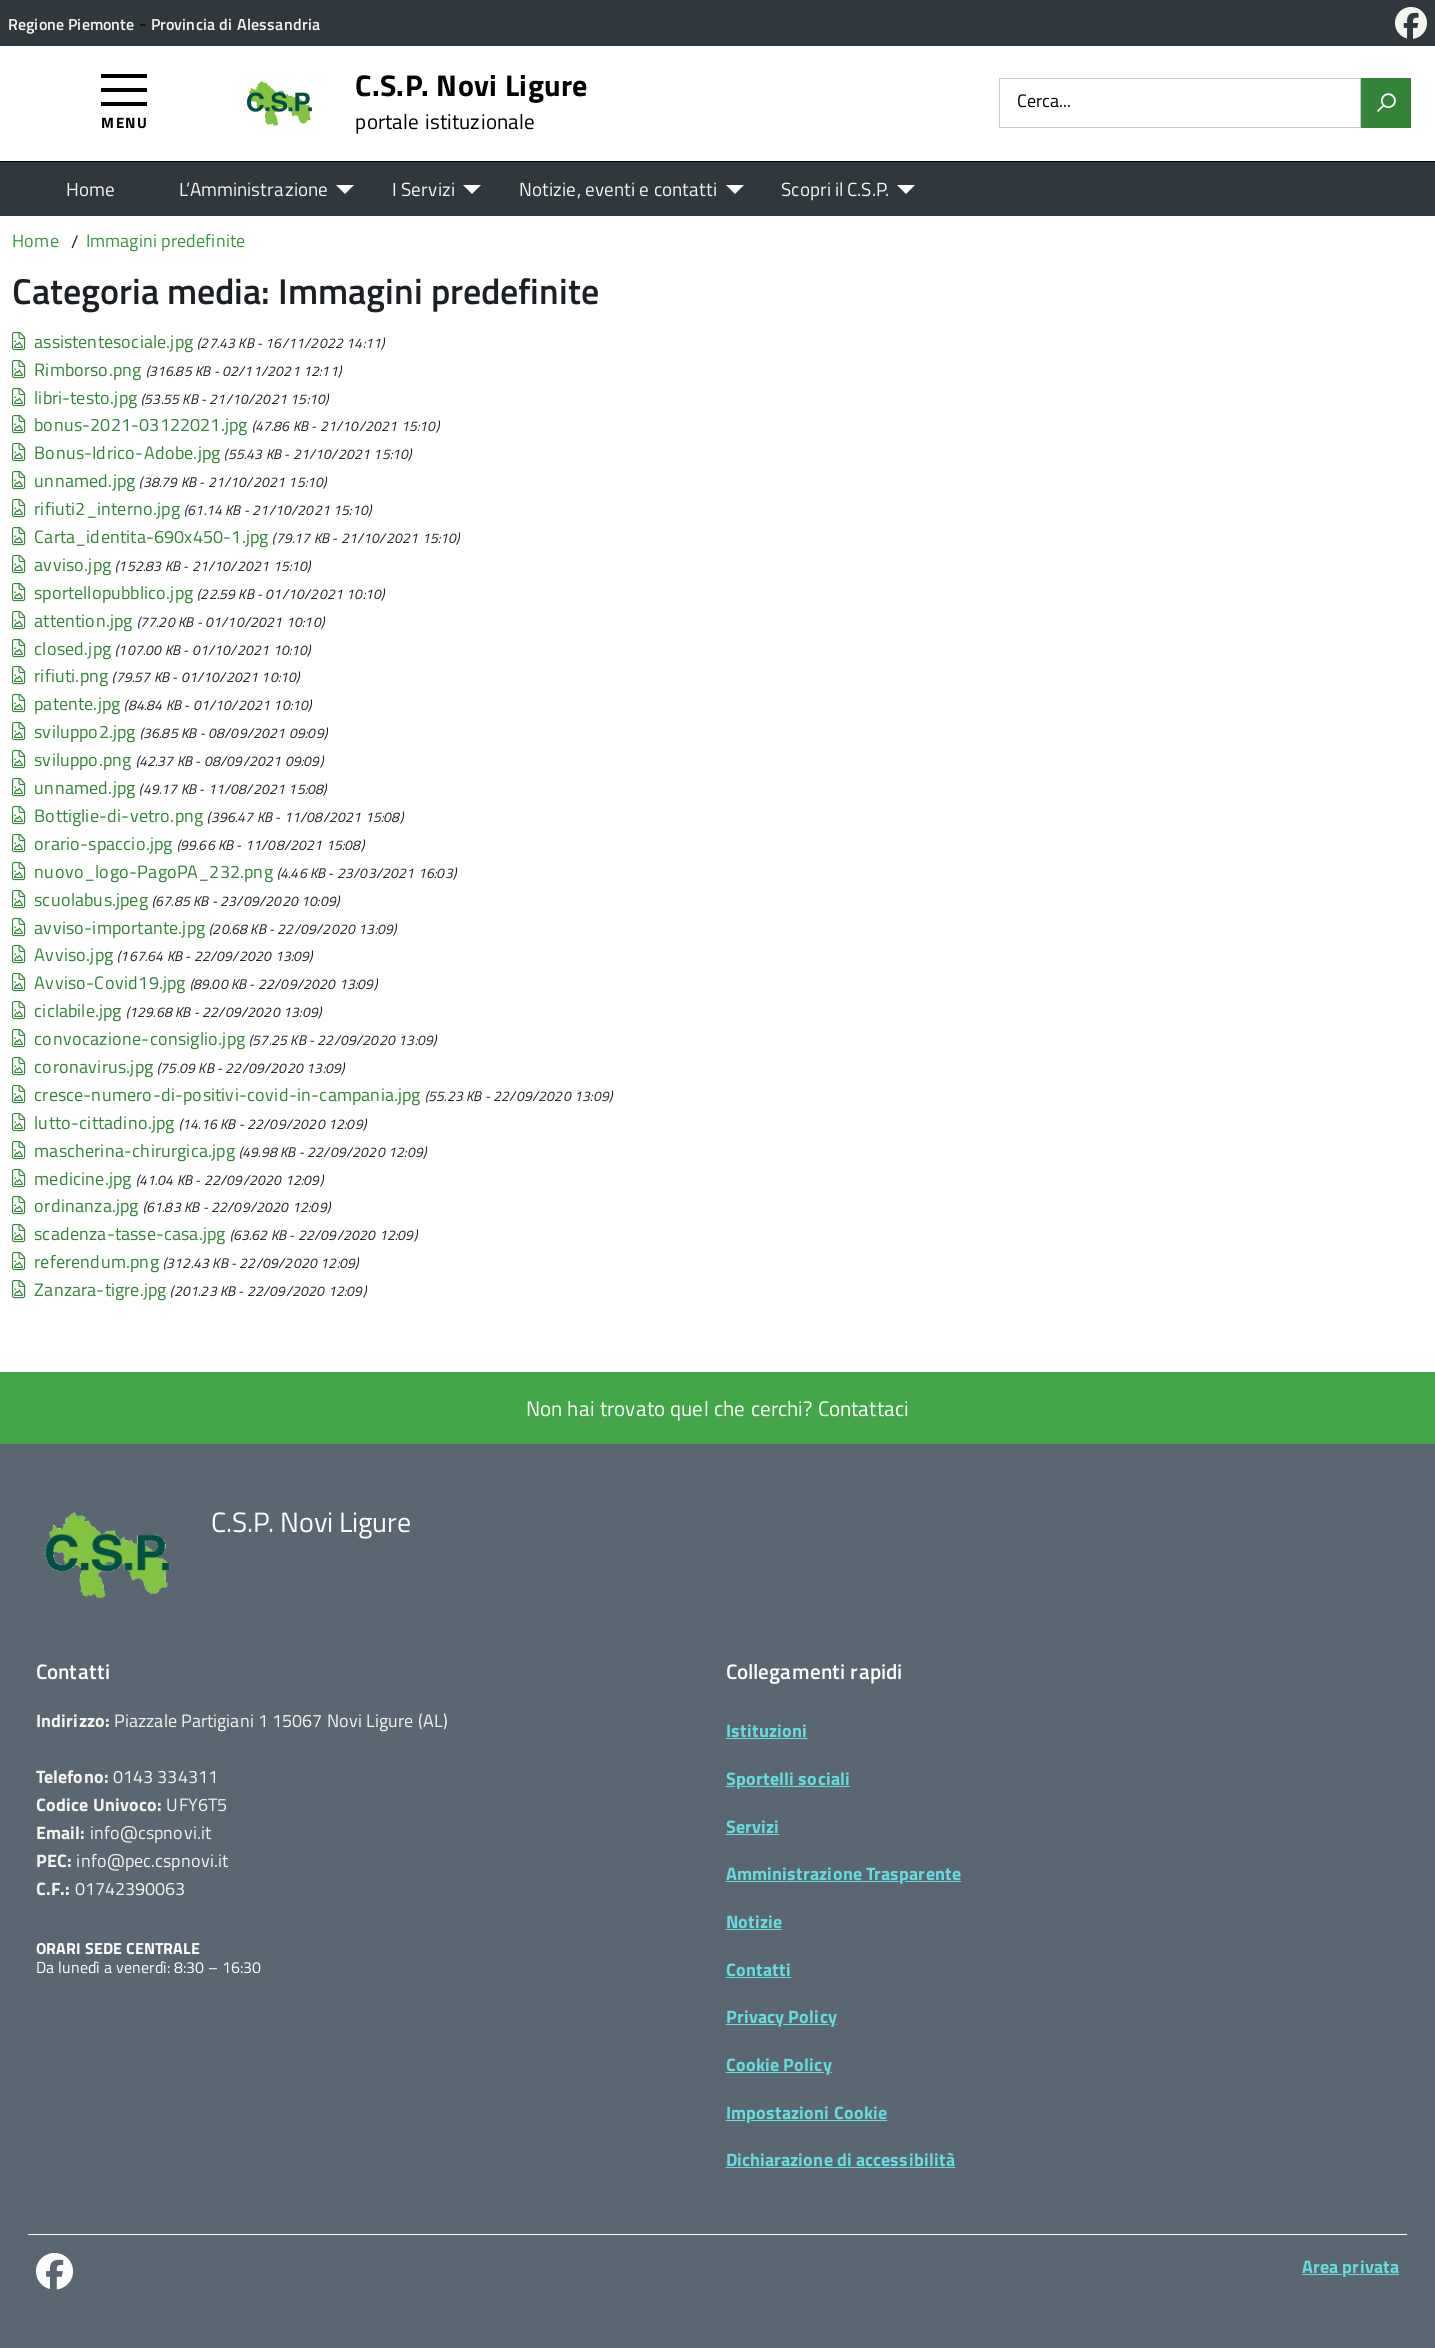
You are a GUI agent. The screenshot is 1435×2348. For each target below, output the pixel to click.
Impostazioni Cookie (807, 2112)
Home (90, 188)
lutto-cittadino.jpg (93, 1122)
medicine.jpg (71, 1178)
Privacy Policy (781, 2016)
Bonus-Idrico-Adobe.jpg (116, 452)
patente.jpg (66, 703)
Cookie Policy (779, 2064)
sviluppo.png (71, 759)
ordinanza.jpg (75, 1205)
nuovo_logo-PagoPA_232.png (142, 871)
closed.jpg (61, 648)
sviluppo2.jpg (74, 731)
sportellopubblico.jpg (102, 592)
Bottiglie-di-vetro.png (107, 815)
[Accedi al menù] (124, 100)
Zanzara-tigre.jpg (89, 1289)
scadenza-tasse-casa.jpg (118, 1233)
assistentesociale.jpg (102, 341)
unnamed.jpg (73, 480)
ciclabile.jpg (67, 1010)
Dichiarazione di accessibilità (841, 2159)
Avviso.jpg (62, 954)
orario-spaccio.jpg (92, 843)
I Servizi (423, 188)
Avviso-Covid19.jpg (98, 982)
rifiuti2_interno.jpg (96, 508)
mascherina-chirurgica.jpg (123, 1150)
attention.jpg (72, 620)
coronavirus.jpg (82, 1066)
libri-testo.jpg (74, 397)
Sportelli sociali (788, 1778)
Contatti (759, 1969)
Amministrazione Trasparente (843, 1873)
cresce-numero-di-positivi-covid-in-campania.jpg (216, 1094)
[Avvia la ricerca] (1386, 103)
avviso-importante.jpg (108, 927)
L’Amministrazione (253, 188)
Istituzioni (767, 1730)
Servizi (753, 1826)
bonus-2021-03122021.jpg (129, 424)
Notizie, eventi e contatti (618, 188)
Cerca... (1044, 102)
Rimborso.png (76, 369)
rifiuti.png (60, 676)
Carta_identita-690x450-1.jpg (140, 536)
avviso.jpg (61, 564)
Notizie (754, 1921)
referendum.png (85, 1261)
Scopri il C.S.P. (835, 188)
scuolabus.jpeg (80, 899)
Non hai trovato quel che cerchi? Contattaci (717, 1408)
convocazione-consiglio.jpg (128, 1038)
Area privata (1350, 2266)
